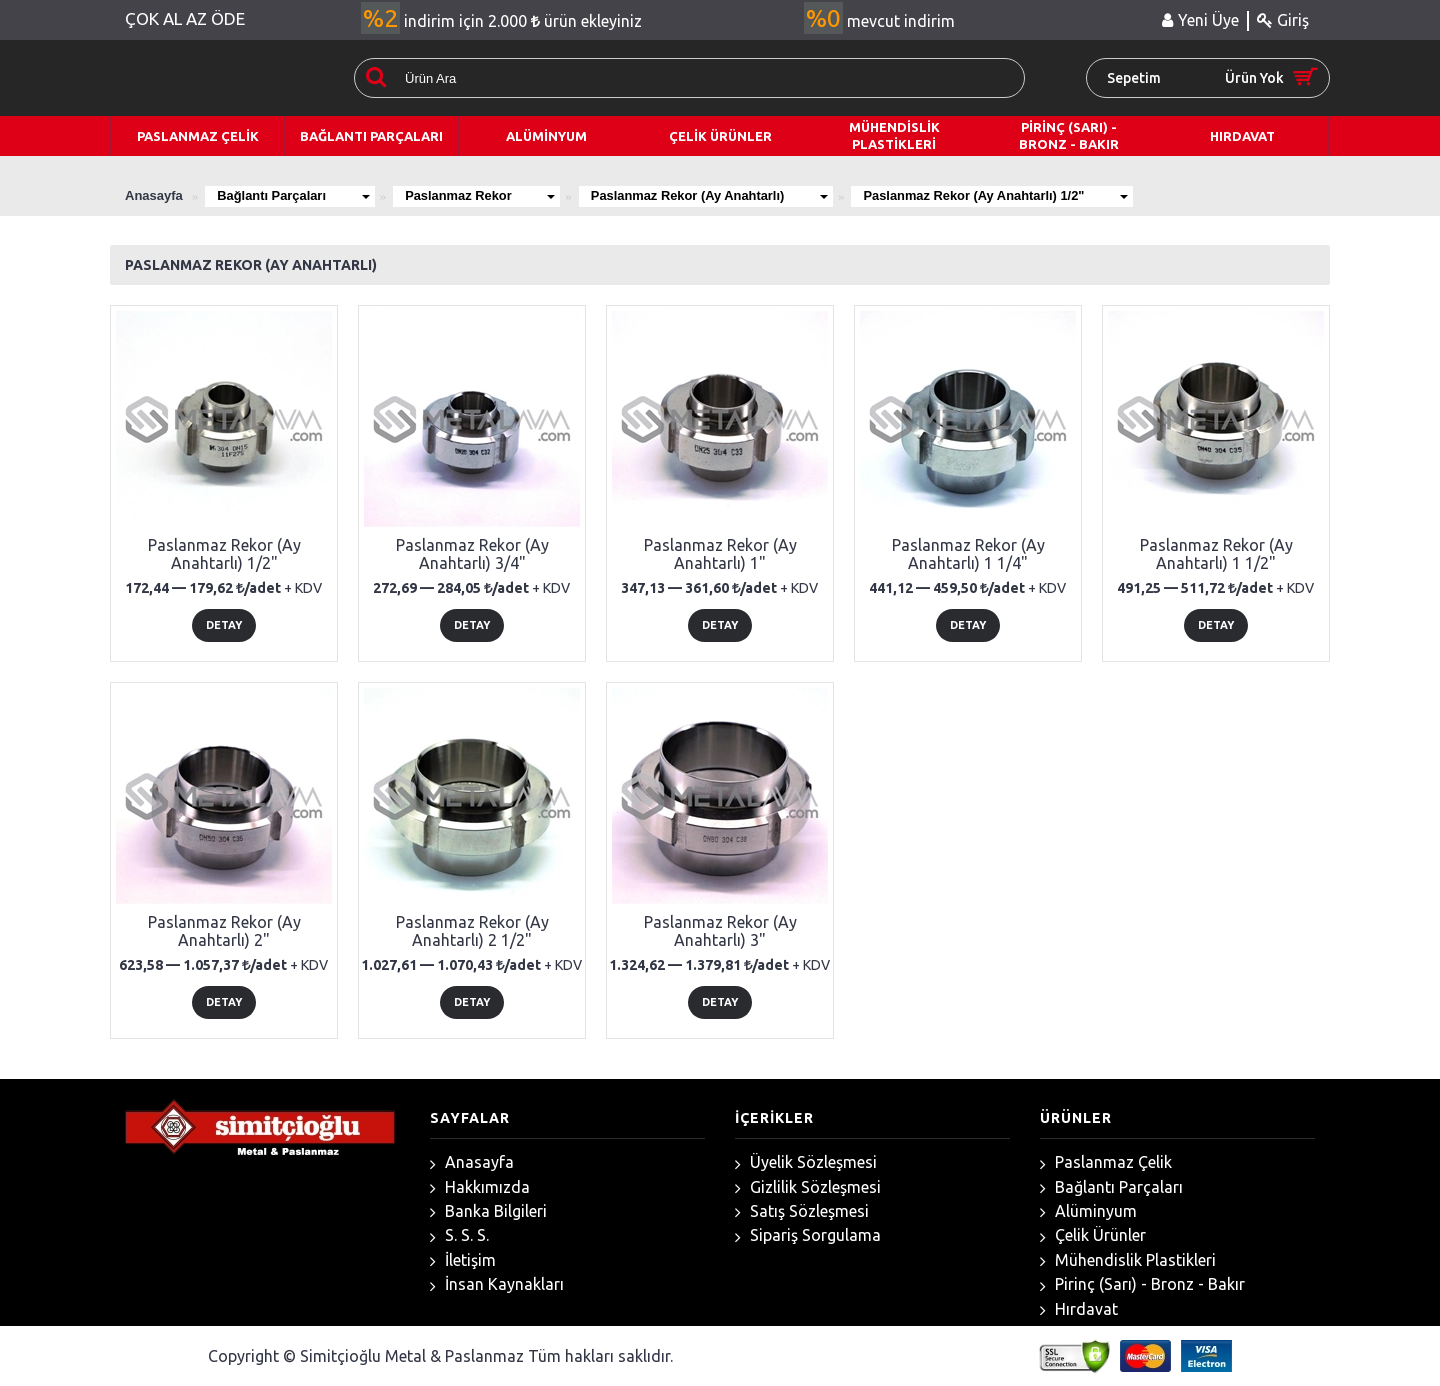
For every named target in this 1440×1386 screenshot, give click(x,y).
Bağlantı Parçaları (294, 195)
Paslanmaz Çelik (1106, 1162)
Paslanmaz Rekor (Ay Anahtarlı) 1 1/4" (968, 554)
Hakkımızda (480, 1187)
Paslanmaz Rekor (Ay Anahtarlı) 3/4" (472, 554)
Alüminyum (1088, 1211)
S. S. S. (459, 1235)
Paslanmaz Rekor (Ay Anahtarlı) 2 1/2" (472, 931)
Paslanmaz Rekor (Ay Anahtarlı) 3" (720, 931)
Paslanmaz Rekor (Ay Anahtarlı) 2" (224, 931)
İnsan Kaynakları (497, 1284)
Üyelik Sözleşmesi (806, 1162)
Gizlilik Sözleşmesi (808, 1187)
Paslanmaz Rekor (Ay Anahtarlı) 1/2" (1006, 195)
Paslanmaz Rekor (484, 195)
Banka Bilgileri (488, 1211)
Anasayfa (472, 1162)
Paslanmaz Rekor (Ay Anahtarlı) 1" (720, 554)
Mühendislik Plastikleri (1128, 1260)
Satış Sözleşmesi (802, 1211)
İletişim (463, 1260)
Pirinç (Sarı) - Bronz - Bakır (1142, 1284)
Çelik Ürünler (1093, 1235)
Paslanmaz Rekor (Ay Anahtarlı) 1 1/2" (1216, 554)
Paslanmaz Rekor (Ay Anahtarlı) (716, 195)
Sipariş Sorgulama (808, 1235)
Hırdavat (1079, 1309)
